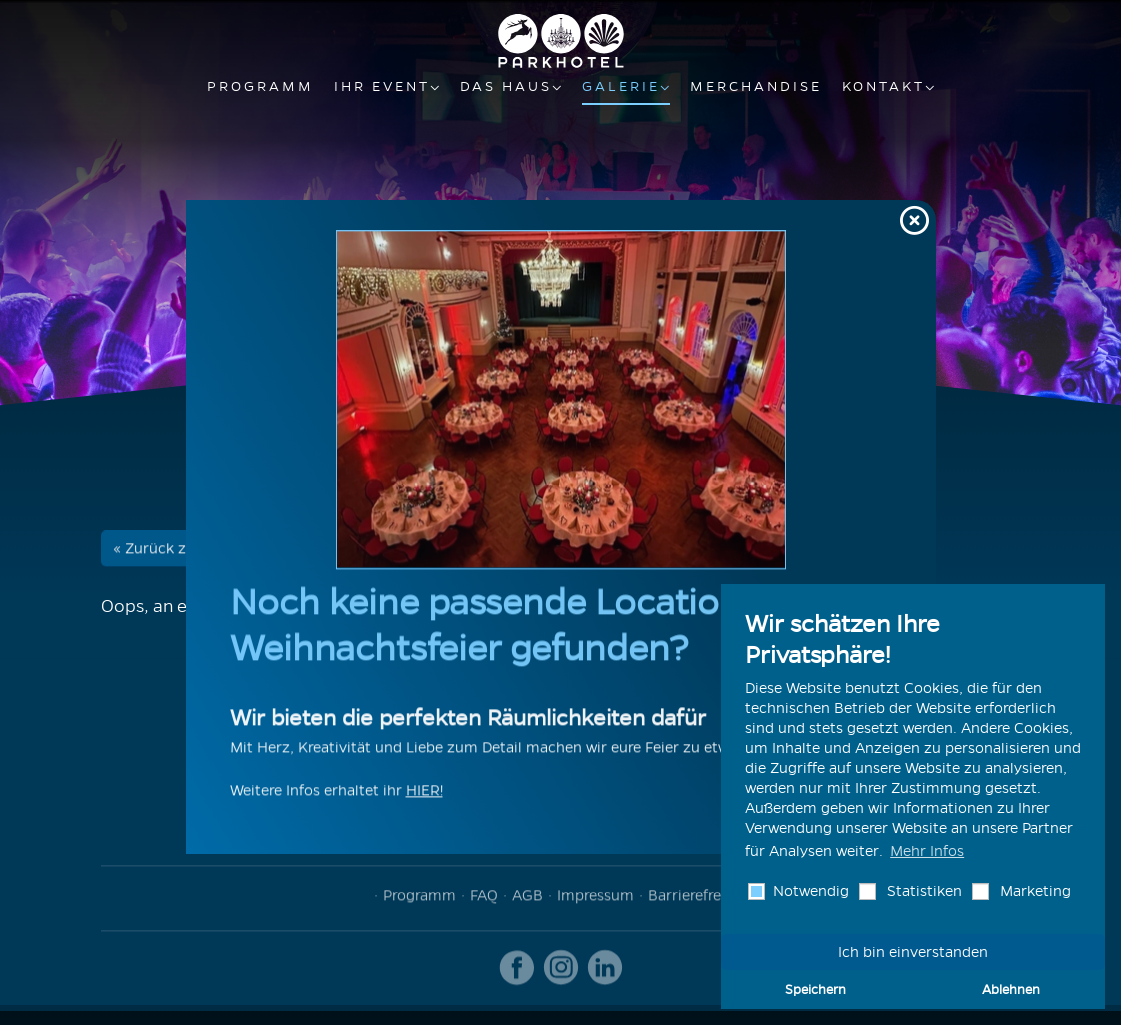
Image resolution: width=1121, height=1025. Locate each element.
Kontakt (883, 86)
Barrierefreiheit (700, 898)
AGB (527, 898)
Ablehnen (1011, 989)
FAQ (484, 898)
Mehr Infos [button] (927, 851)
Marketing (1033, 891)
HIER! (424, 793)
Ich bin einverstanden (913, 952)
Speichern (815, 989)
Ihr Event (382, 86)
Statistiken (922, 891)
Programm (260, 86)
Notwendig (809, 891)
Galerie (621, 86)
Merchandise (756, 86)
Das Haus (506, 86)
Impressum (595, 898)
